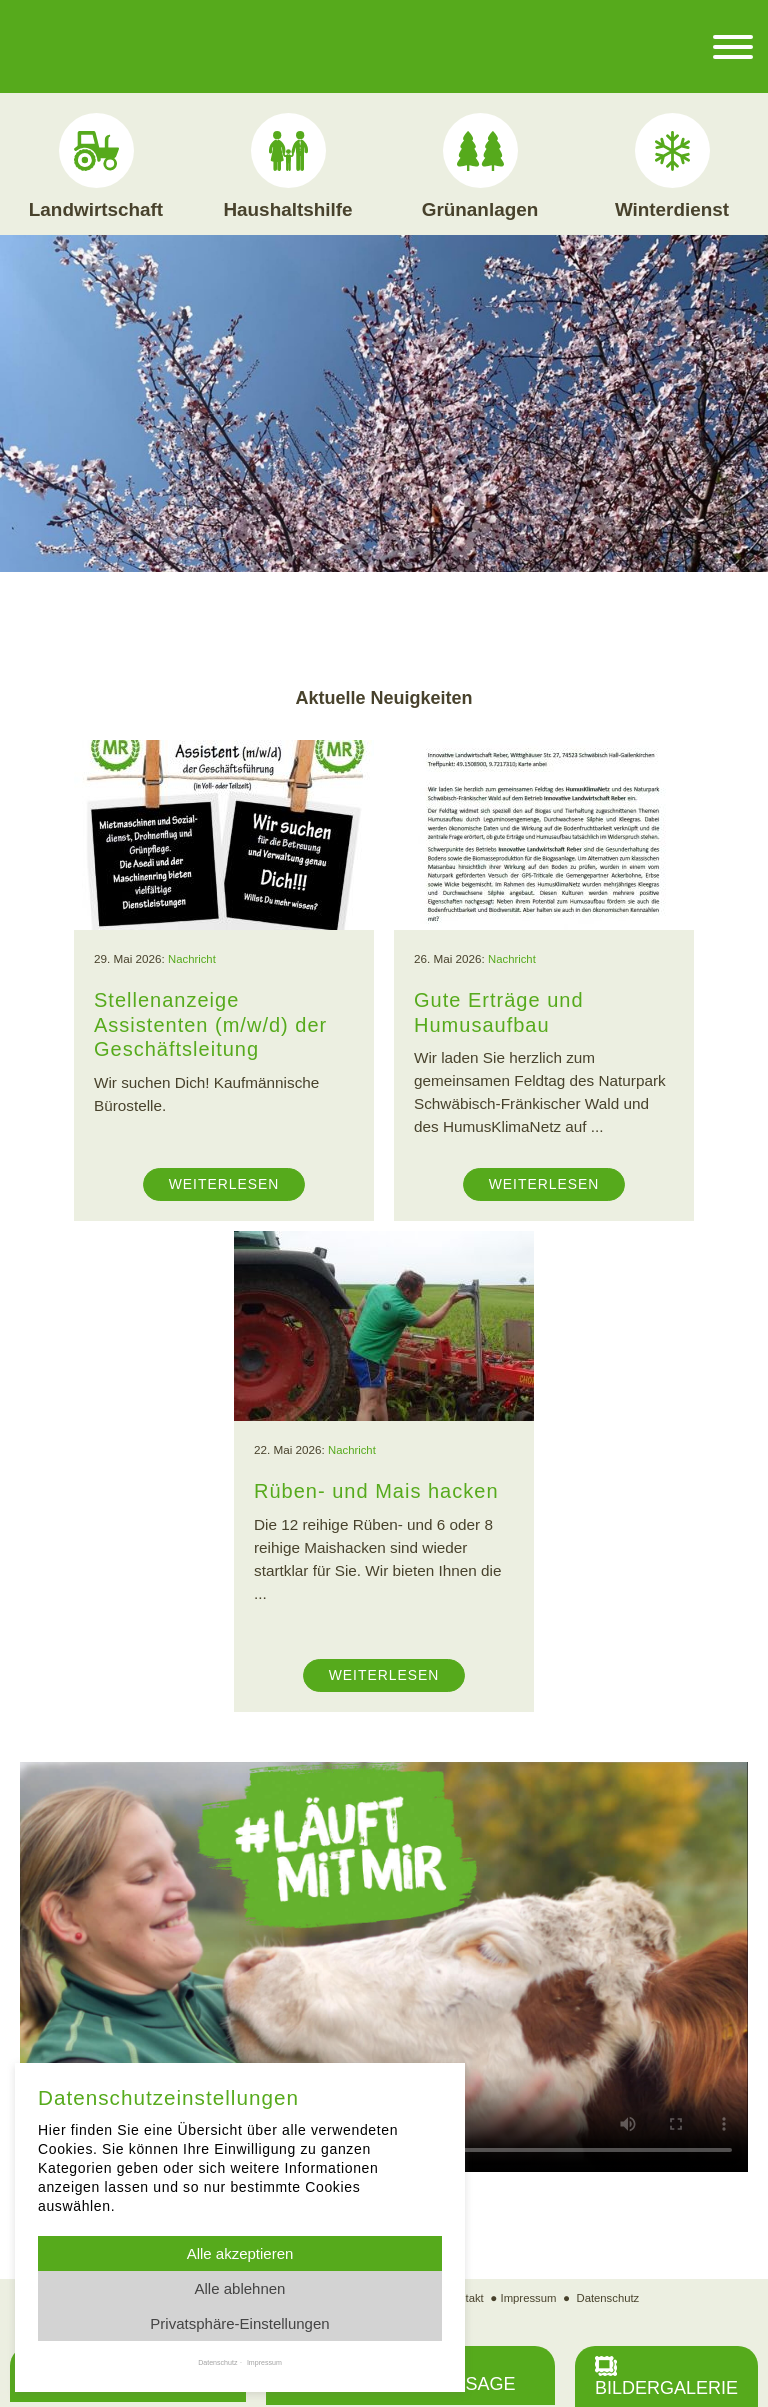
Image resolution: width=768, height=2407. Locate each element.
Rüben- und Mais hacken (380, 1490)
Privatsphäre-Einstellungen (239, 2323)
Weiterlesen (224, 1183)
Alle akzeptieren (240, 2253)
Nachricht (192, 958)
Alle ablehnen (240, 2288)
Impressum (528, 2297)
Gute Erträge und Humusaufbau (501, 1011)
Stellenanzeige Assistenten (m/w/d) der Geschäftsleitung (214, 1023)
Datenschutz (609, 2297)
